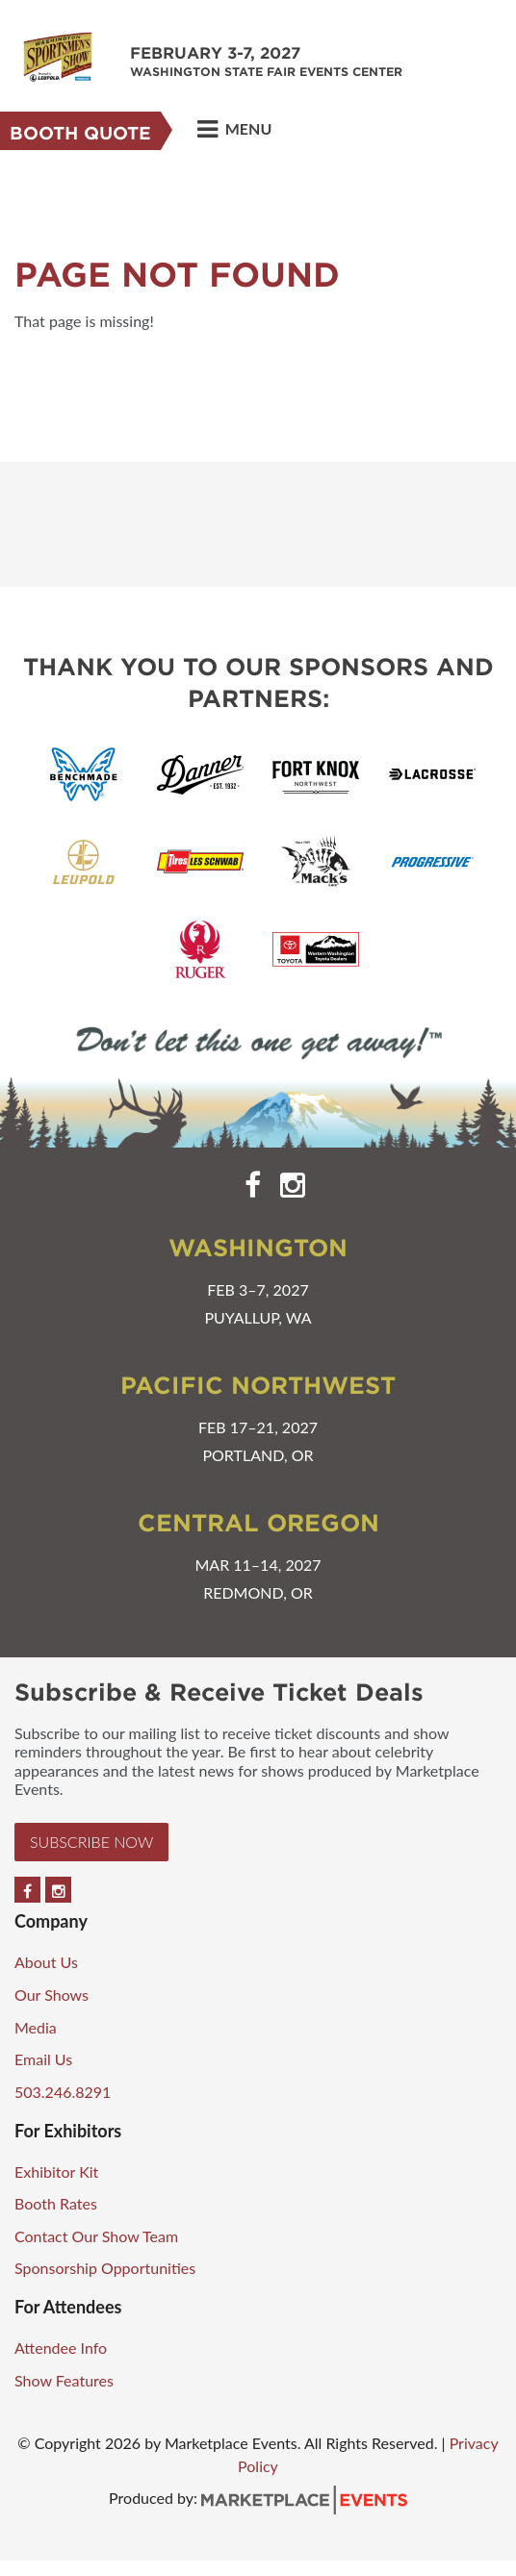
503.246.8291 (62, 2092)
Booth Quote (80, 133)
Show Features (64, 2380)
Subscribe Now (91, 1841)
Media (35, 2027)
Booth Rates (55, 2203)
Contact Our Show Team (96, 2236)
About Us (46, 1962)
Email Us (43, 2059)
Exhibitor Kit (56, 2171)
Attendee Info (60, 2347)
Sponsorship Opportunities (104, 2268)
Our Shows (51, 1994)
